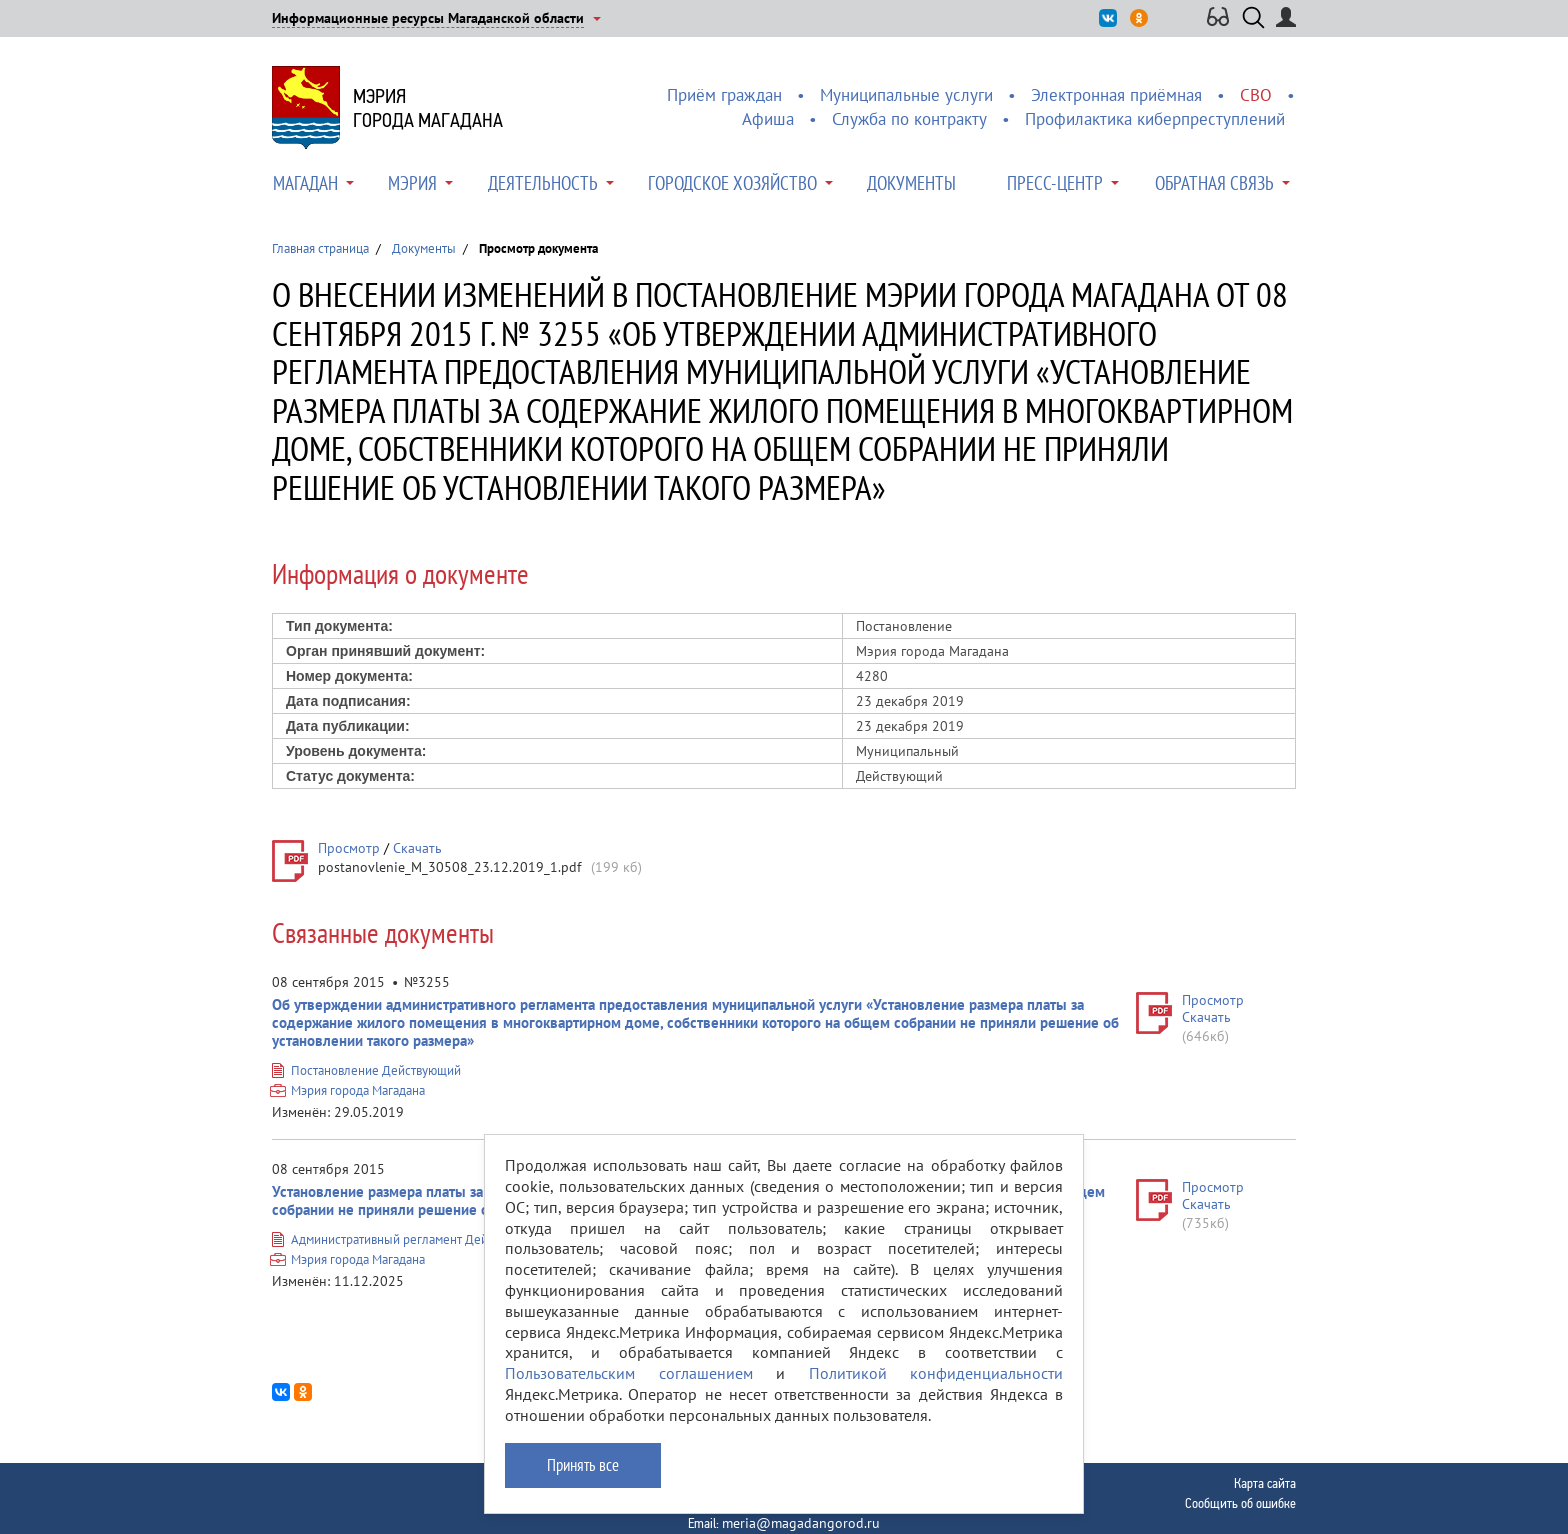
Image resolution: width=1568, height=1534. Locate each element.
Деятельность (543, 183)
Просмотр (349, 848)
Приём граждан (724, 95)
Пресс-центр (1055, 183)
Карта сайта (1265, 1483)
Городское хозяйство (732, 183)
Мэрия (412, 183)
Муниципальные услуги (906, 95)
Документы (911, 183)
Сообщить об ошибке (1240, 1503)
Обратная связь (1214, 183)
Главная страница (320, 248)
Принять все (583, 1465)
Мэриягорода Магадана (428, 108)
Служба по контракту (909, 119)
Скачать (417, 848)
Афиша (768, 119)
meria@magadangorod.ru (801, 1523)
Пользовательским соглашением (629, 1373)
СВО (1256, 95)
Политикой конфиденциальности (936, 1373)
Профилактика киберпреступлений (1155, 119)
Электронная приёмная (1116, 95)
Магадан (305, 183)
